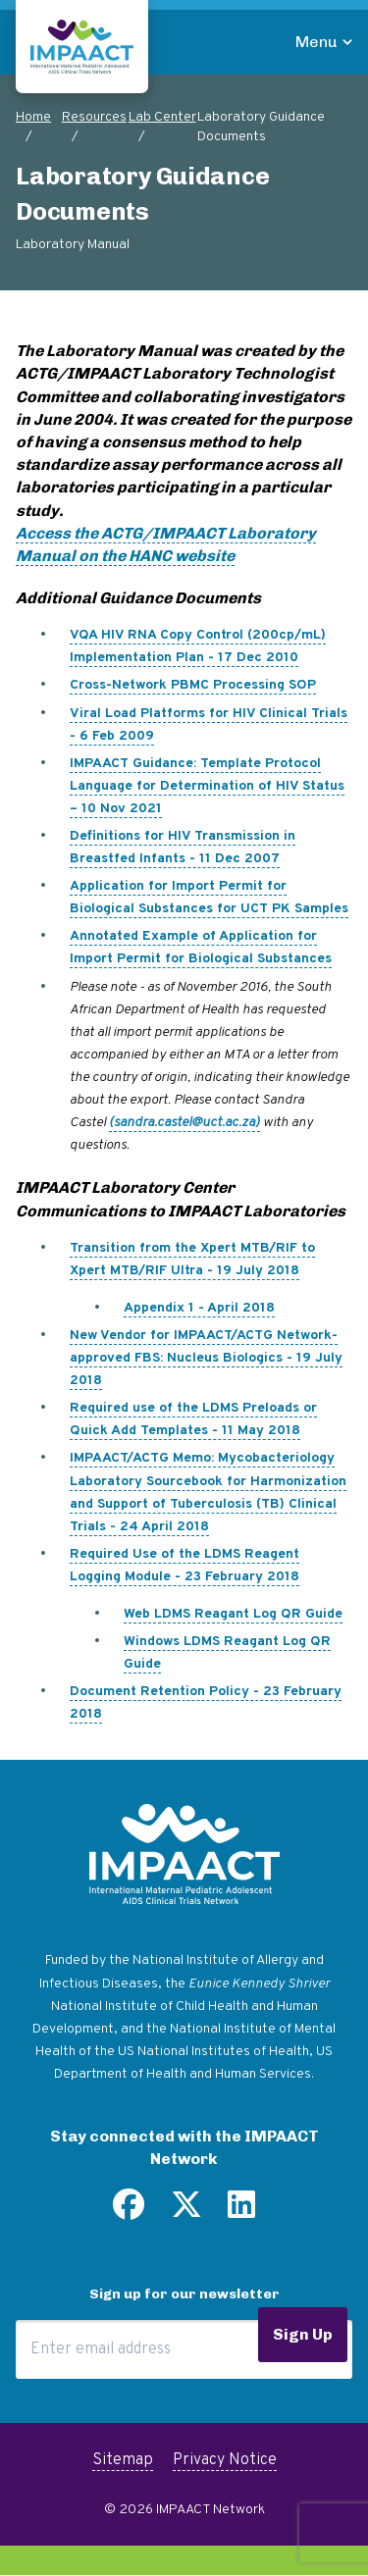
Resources (94, 117)
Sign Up (303, 2334)
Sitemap (122, 2460)
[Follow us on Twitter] (186, 2212)
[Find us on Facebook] (128, 2212)
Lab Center (162, 117)
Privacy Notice (225, 2460)
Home (33, 117)
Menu (316, 41)
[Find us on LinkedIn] (241, 2212)
